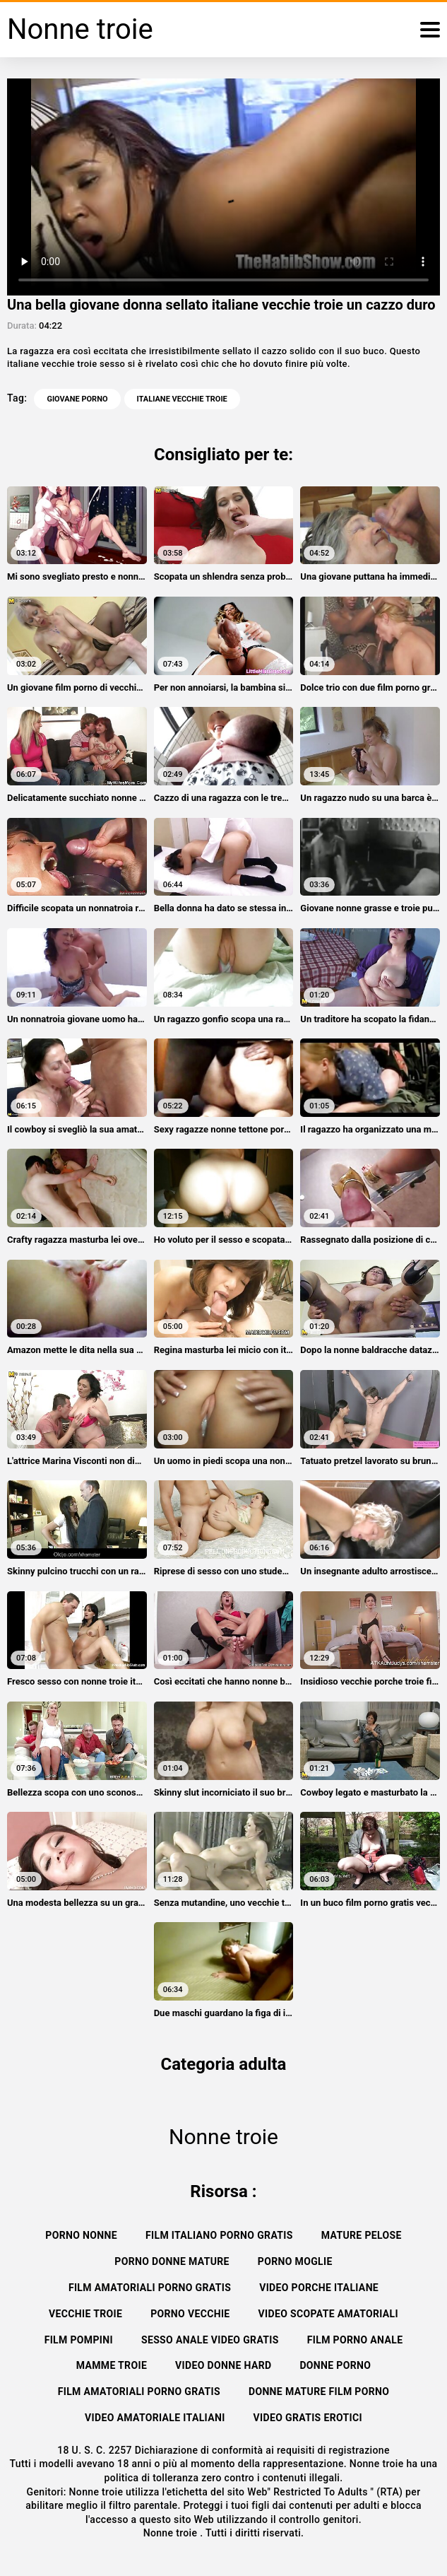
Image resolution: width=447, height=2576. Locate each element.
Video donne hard (223, 2365)
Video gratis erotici (308, 2417)
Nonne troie (172, 2533)
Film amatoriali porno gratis (149, 2287)
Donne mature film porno (319, 2391)
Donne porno (335, 2365)
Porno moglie (295, 2261)
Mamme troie (111, 2365)
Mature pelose (361, 2235)
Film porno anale (355, 2340)
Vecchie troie (85, 2313)
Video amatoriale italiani (155, 2417)
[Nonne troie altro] (430, 29)
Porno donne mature (172, 2261)
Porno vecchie (190, 2313)
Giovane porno (77, 399)
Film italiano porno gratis (219, 2235)
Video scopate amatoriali (328, 2313)
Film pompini (78, 2340)
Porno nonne (81, 2235)
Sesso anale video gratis (210, 2340)
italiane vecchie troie (182, 399)
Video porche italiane (319, 2287)
